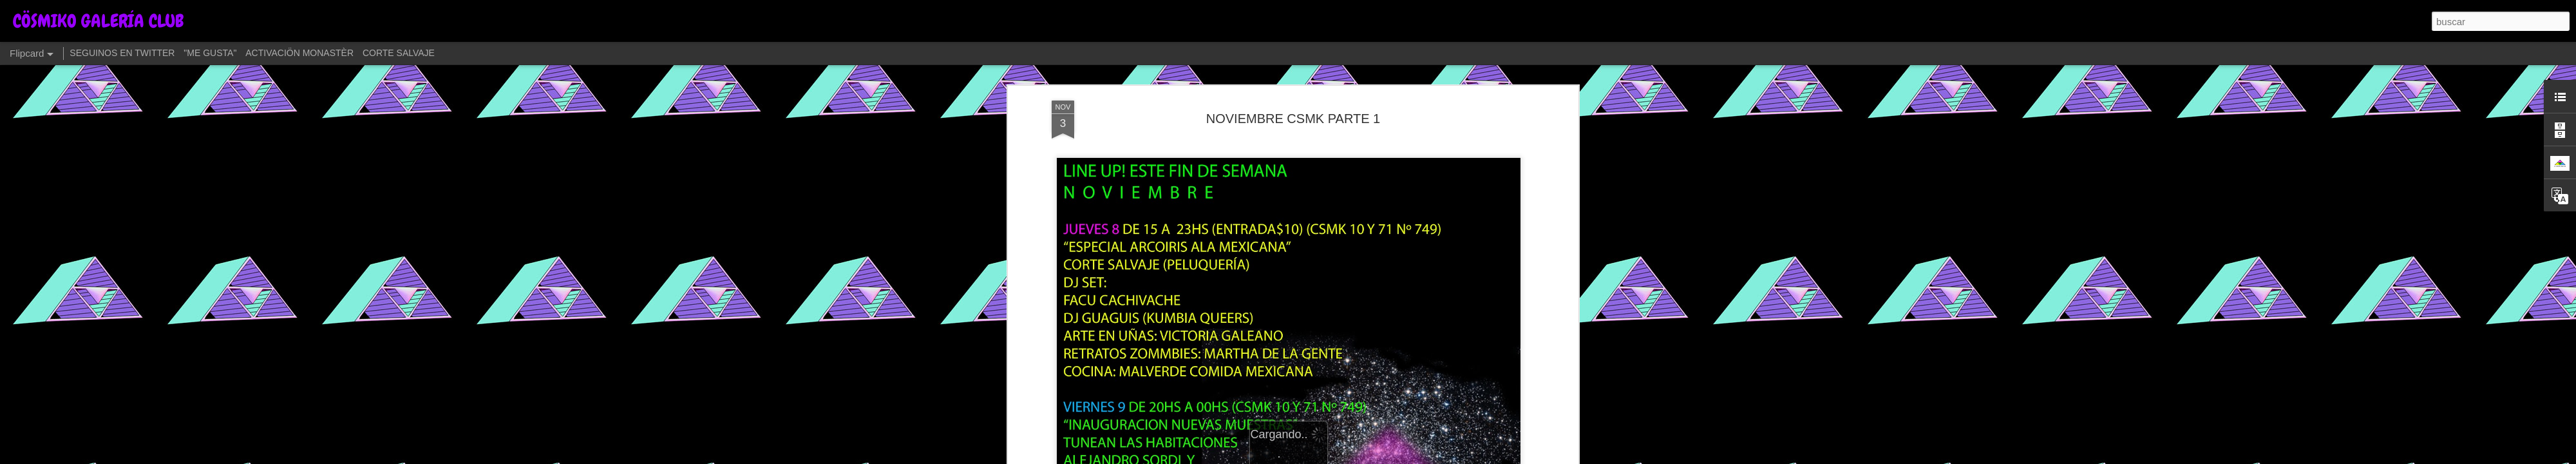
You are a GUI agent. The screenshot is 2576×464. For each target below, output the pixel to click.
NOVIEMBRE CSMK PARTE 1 (1293, 96)
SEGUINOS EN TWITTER (122, 53)
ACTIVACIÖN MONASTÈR (299, 53)
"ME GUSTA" (210, 53)
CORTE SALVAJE (399, 53)
